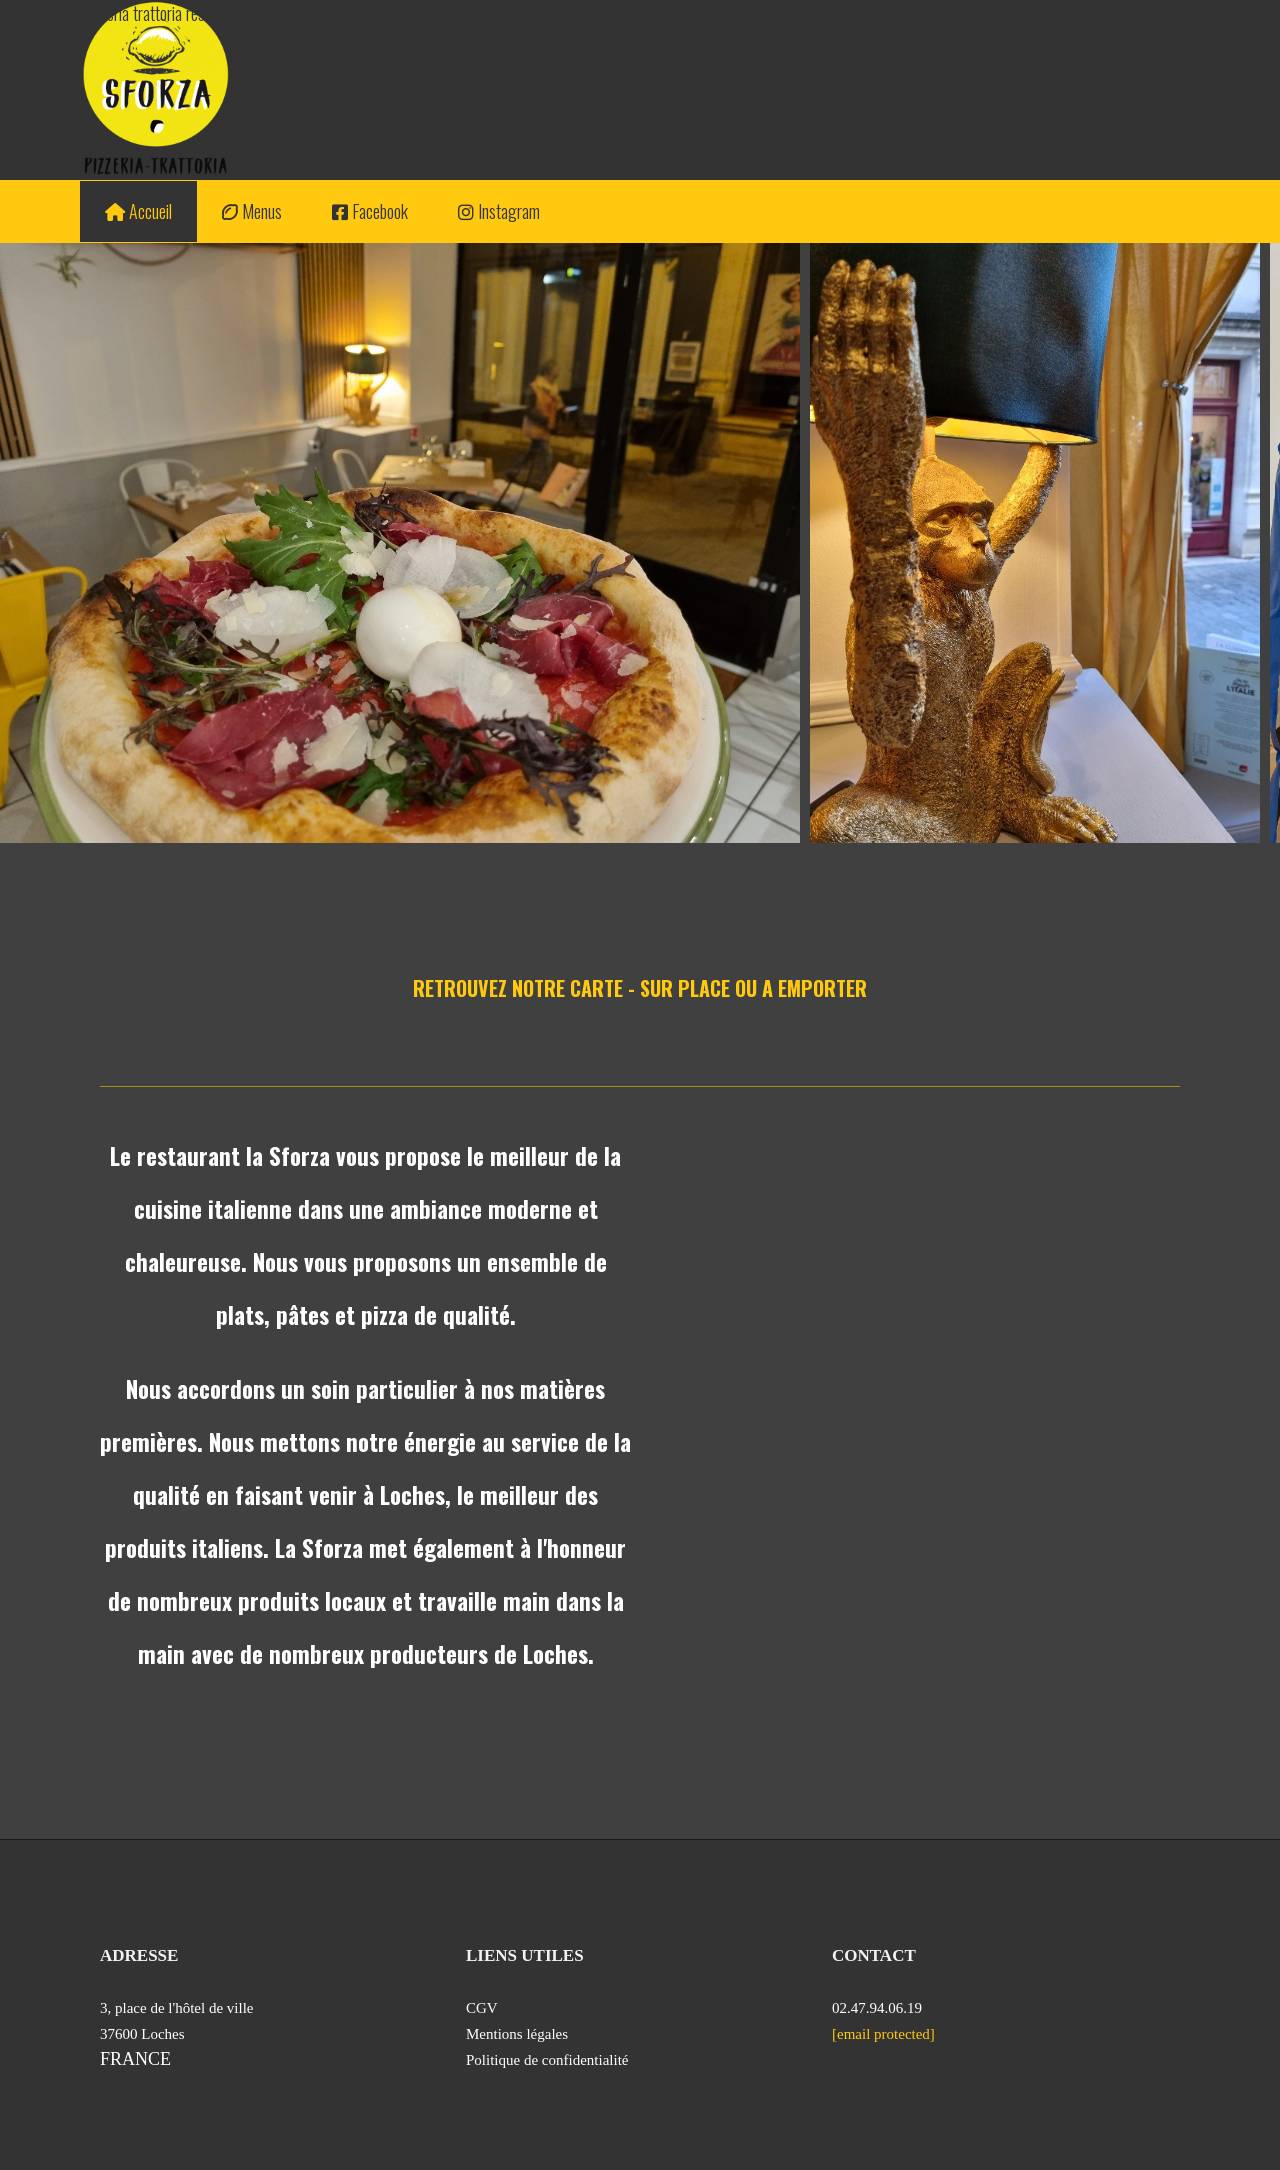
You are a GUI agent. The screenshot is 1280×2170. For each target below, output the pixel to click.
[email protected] (883, 2034)
